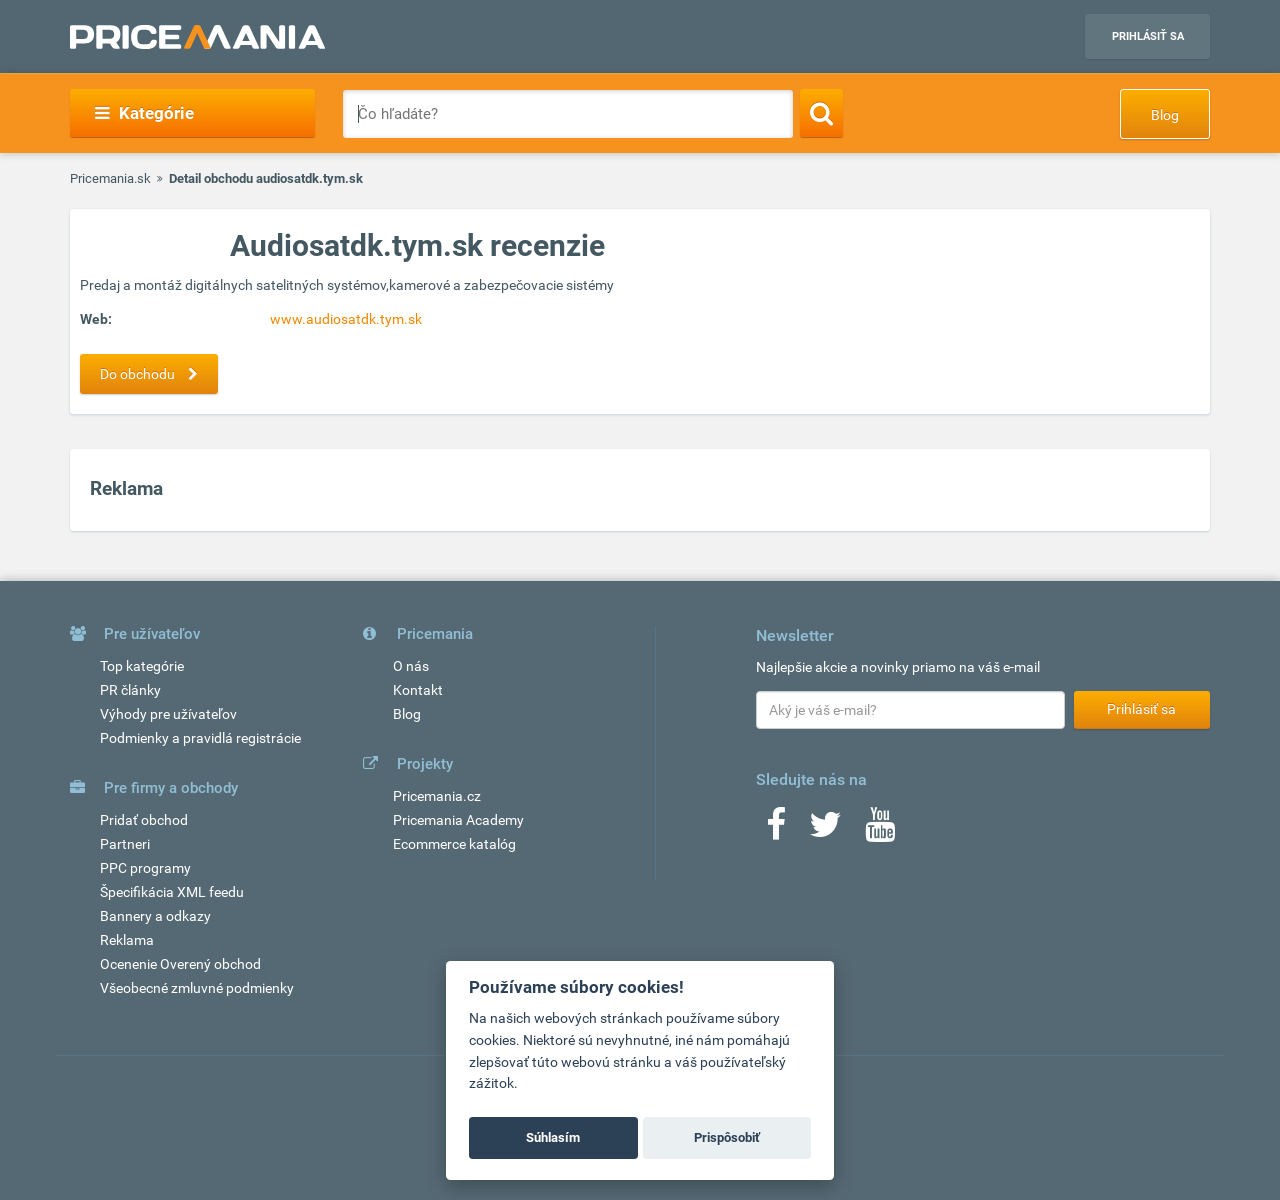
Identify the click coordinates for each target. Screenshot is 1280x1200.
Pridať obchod (144, 820)
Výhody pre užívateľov (168, 714)
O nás (411, 666)
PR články (130, 690)
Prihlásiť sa (1148, 36)
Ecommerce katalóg (454, 844)
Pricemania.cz (437, 796)
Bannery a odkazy (155, 916)
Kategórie (144, 113)
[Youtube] (880, 831)
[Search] (821, 113)
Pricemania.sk (110, 178)
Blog (1165, 115)
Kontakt (418, 690)
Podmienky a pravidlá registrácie (200, 738)
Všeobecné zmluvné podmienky (197, 988)
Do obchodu (154, 374)
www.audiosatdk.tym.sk (346, 319)
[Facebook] (776, 831)
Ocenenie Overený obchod (180, 964)
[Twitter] (825, 831)
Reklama (127, 940)
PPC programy (145, 868)
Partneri (125, 844)
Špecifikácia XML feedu (172, 892)
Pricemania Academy (458, 820)
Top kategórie (142, 666)
